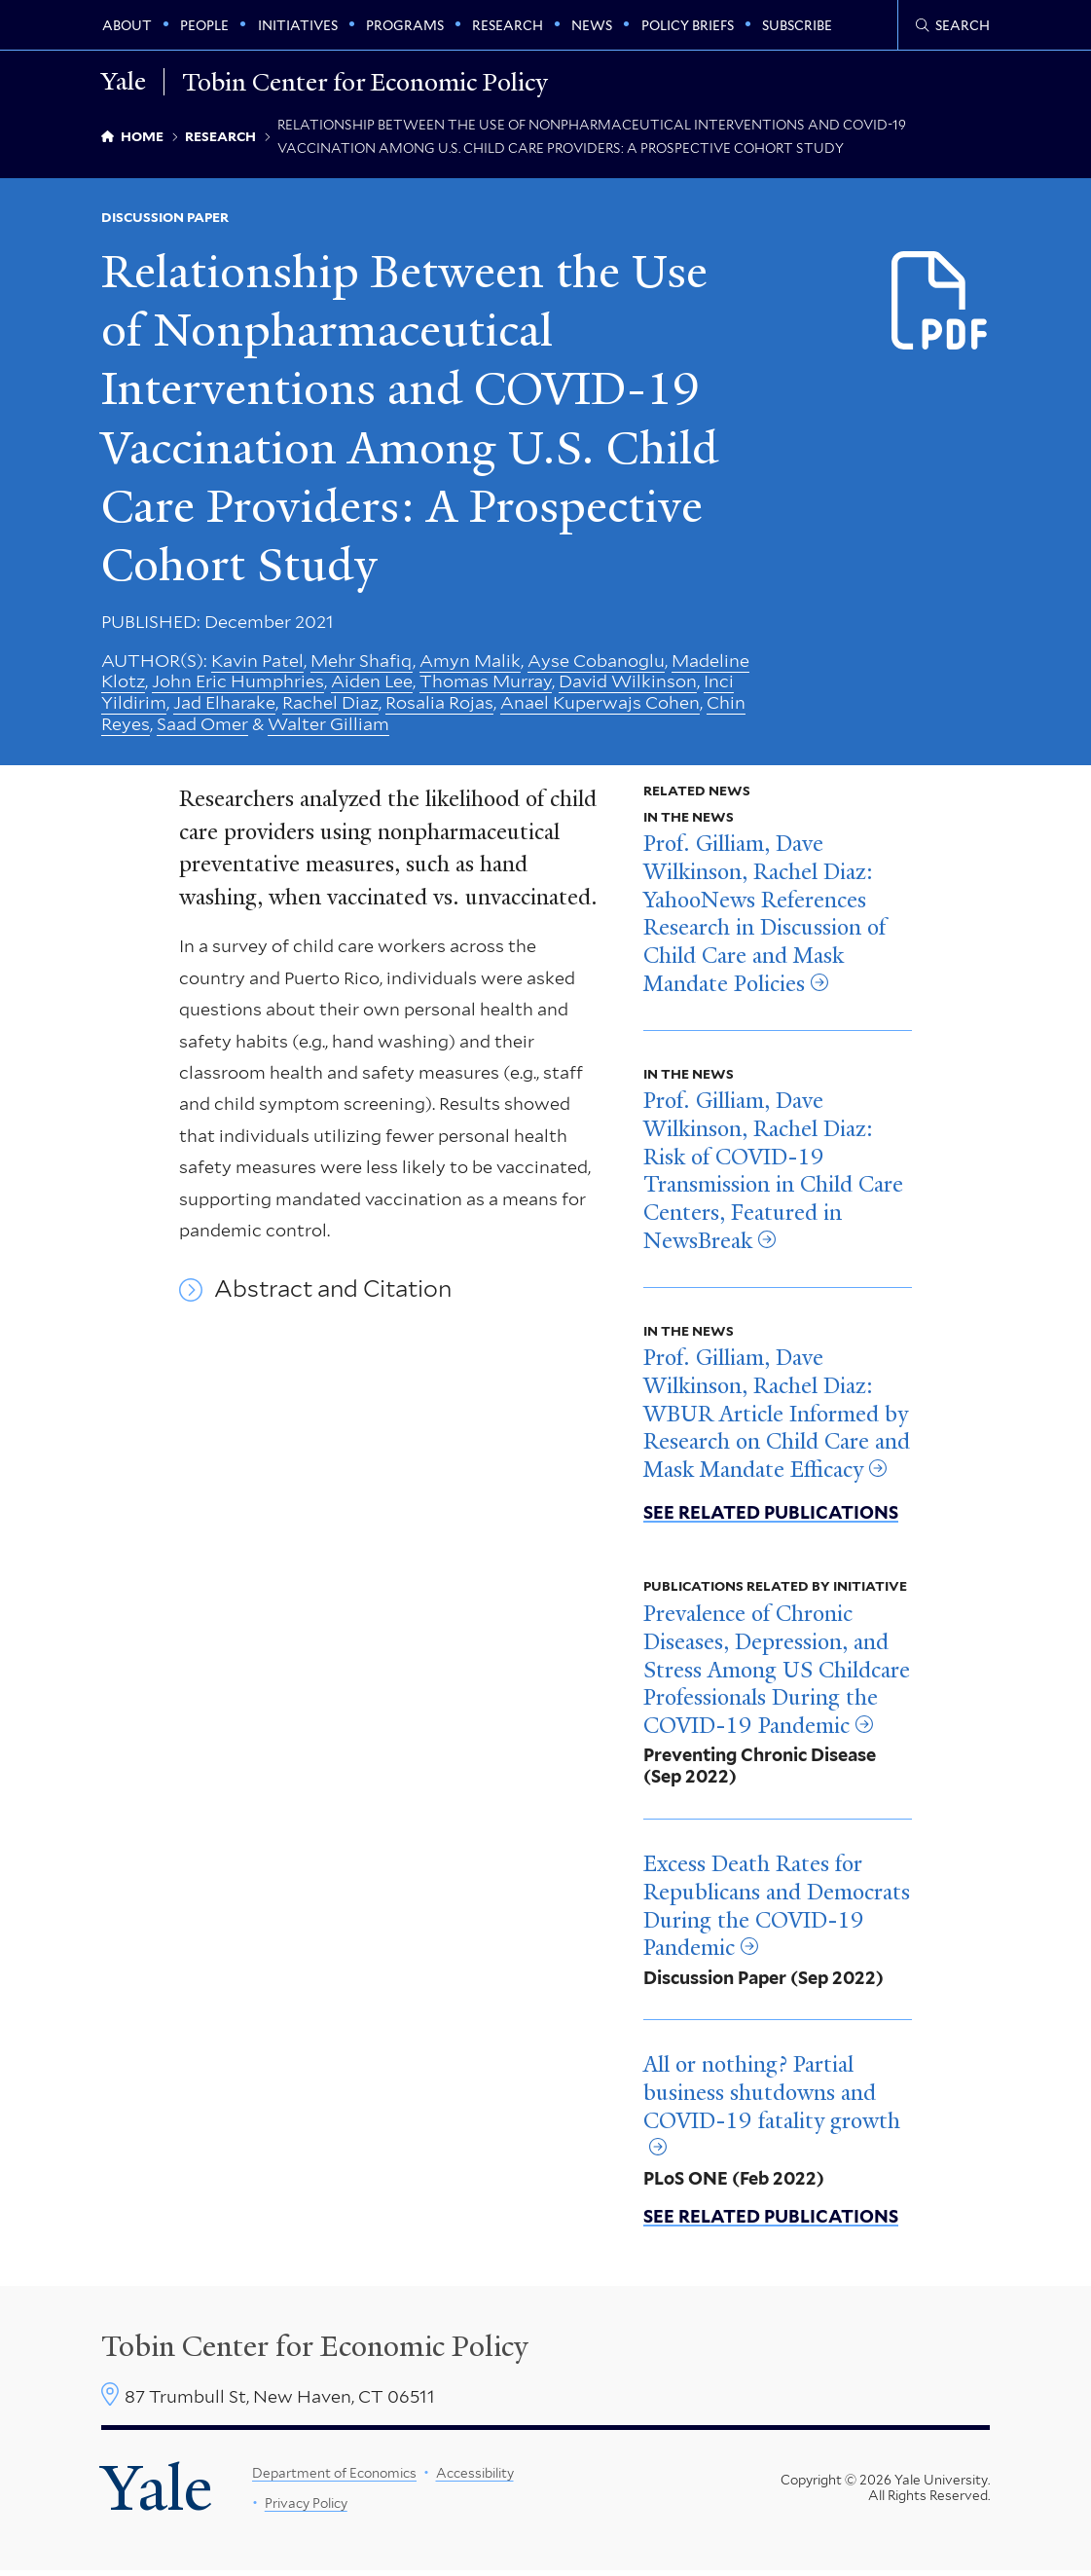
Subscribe (797, 25)
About (127, 25)
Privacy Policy (306, 2509)
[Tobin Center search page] (953, 25)
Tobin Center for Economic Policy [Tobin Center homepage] (314, 2352)
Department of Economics (334, 2478)
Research (507, 25)
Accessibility (475, 2478)
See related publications (770, 1517)
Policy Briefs (687, 25)
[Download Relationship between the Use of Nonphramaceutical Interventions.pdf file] (940, 301)
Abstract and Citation (333, 1294)
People (204, 25)
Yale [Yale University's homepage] (157, 2494)
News (591, 25)
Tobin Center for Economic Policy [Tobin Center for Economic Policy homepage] (366, 81)
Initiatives (298, 25)
